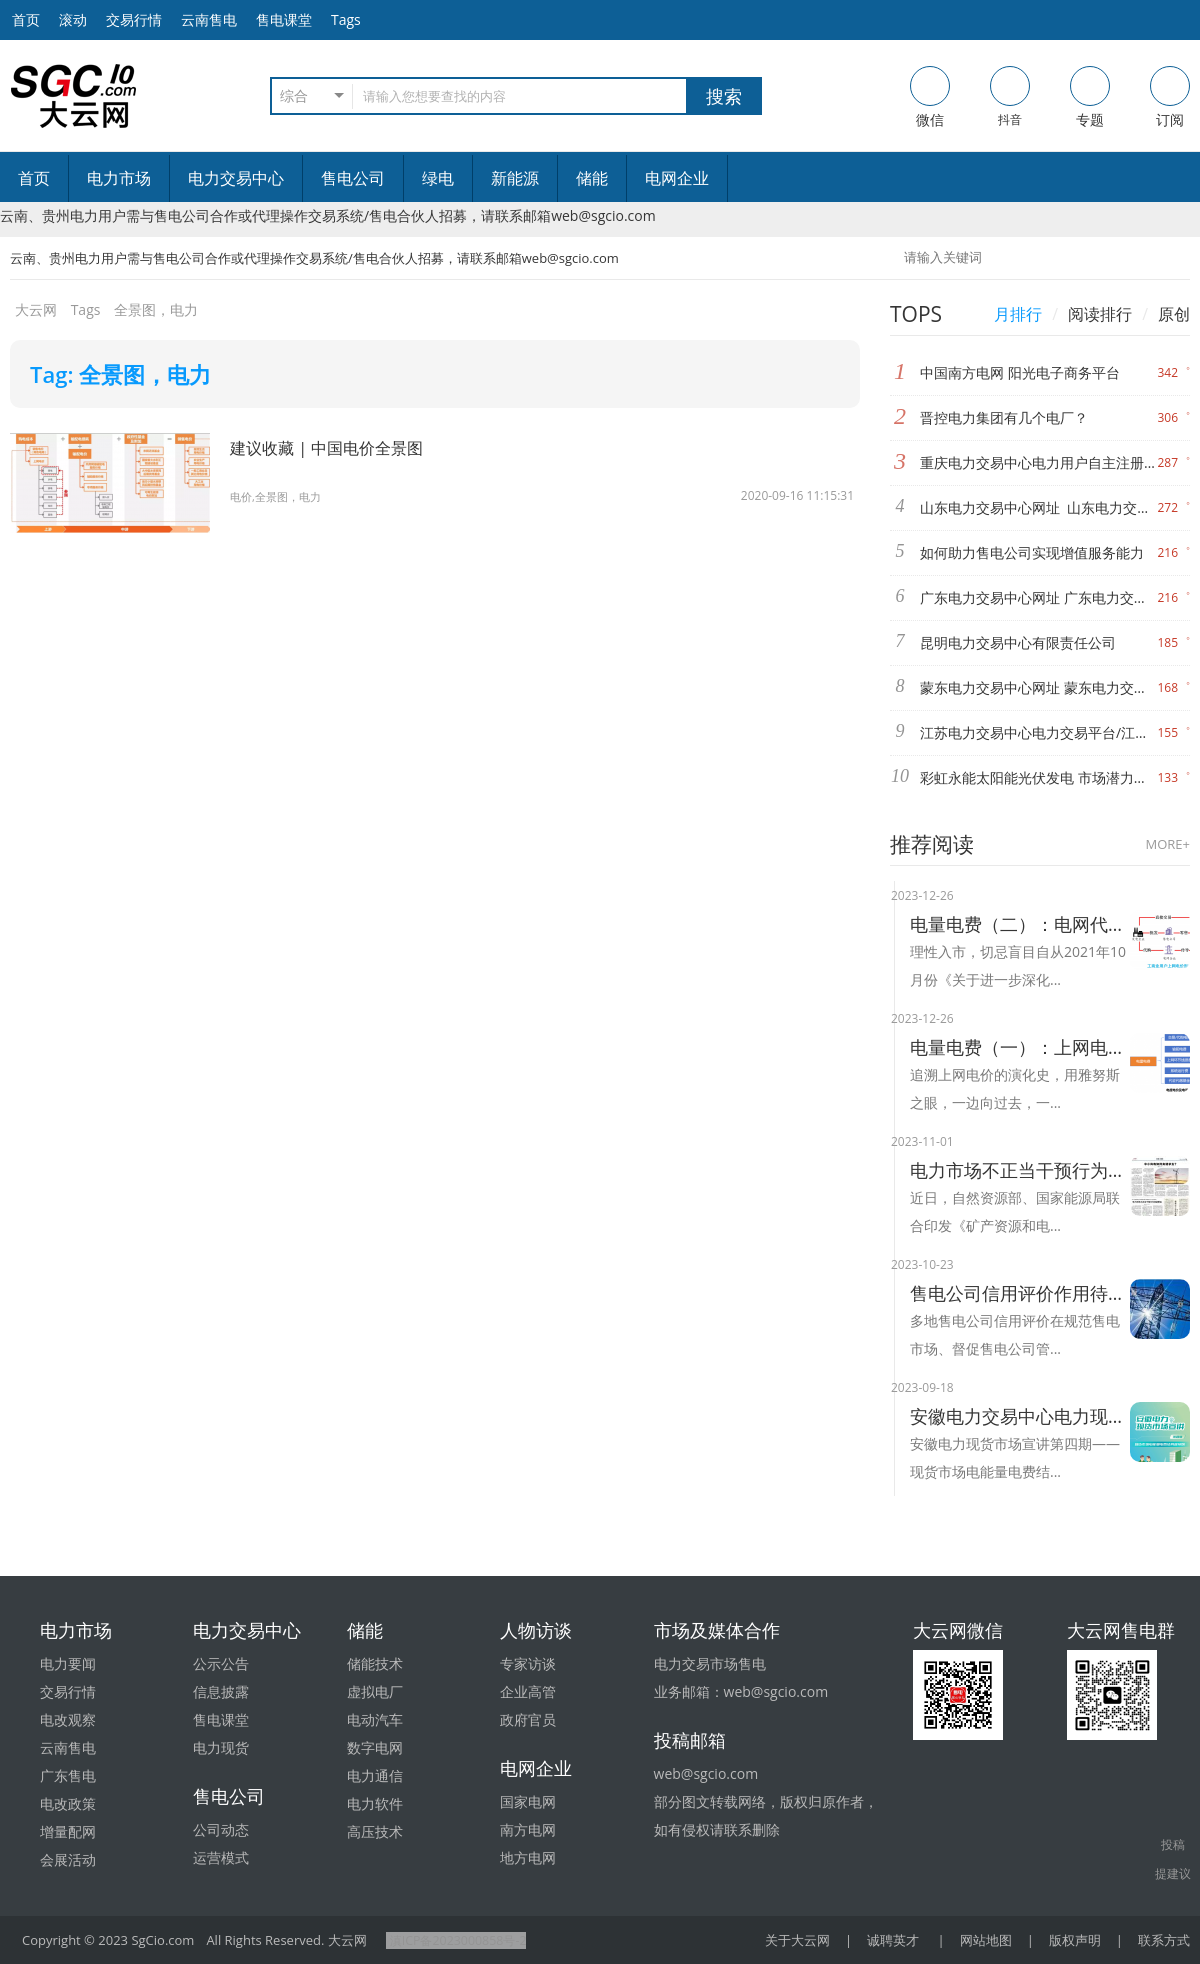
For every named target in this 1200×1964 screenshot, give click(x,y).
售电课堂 (284, 19)
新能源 (515, 178)
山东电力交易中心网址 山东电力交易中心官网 (1038, 507)
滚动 (73, 19)
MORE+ (1168, 844)
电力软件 (375, 1803)
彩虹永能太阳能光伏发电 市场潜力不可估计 (1038, 777)
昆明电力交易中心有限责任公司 (1018, 642)
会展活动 (68, 1859)
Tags (346, 19)
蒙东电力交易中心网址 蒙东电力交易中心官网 (1038, 687)
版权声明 (1075, 1940)
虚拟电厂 (375, 1691)
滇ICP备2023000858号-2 (459, 1940)
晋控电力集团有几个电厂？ (1004, 417)
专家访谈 (528, 1663)
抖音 (1010, 97)
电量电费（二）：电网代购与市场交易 (1020, 924)
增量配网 (68, 1831)
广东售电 (68, 1775)
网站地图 (986, 1940)
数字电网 (375, 1747)
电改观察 (68, 1719)
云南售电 (209, 19)
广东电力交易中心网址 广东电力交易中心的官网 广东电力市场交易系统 (1038, 597)
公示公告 (221, 1663)
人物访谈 (536, 1630)
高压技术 (375, 1831)
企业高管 (528, 1691)
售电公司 (353, 178)
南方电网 (528, 1829)
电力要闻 (68, 1663)
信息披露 (221, 1691)
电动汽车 (375, 1719)
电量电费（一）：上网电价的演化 (1020, 1047)
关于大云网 (797, 1940)
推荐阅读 (932, 844)
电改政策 (68, 1803)
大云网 (36, 309)
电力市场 (119, 178)
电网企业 (677, 178)
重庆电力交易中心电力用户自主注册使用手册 (1038, 462)
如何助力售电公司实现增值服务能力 (1032, 552)
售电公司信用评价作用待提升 (1020, 1293)
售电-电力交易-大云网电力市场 (74, 96)
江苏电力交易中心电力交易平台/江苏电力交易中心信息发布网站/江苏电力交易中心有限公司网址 (1038, 732)
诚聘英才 (893, 1940)
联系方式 (1164, 1940)
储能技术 (375, 1663)
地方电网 (528, 1857)
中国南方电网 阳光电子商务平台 (1020, 372)
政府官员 (528, 1719)
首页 (34, 178)
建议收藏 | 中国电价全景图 (338, 447)
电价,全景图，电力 (279, 496)
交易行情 (134, 19)
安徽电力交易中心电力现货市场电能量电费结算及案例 (1020, 1416)
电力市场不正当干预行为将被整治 (1020, 1170)
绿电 (438, 178)
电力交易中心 (236, 178)
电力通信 (375, 1775)
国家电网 (528, 1801)
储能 (592, 178)
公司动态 (221, 1829)
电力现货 (221, 1747)
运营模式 (221, 1857)
